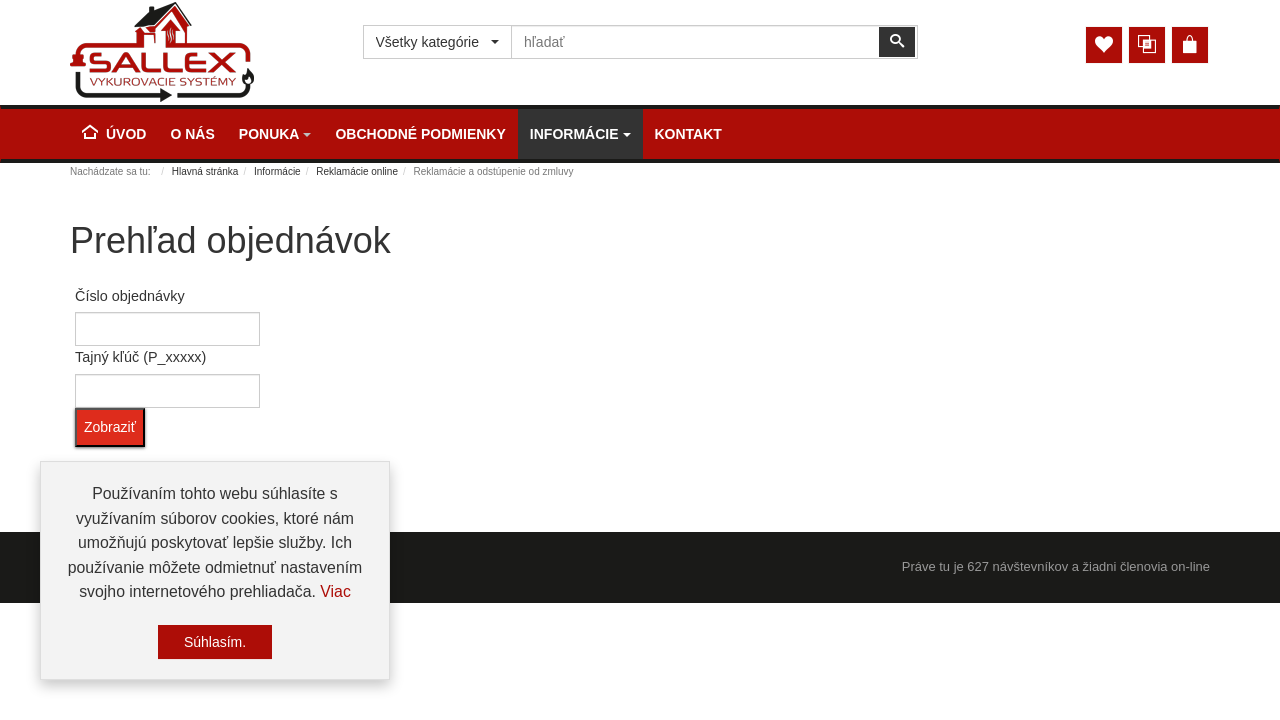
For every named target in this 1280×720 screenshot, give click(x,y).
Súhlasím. (215, 644)
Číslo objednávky (130, 296)
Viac (335, 593)
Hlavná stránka (205, 171)
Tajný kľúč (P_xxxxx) (140, 357)
